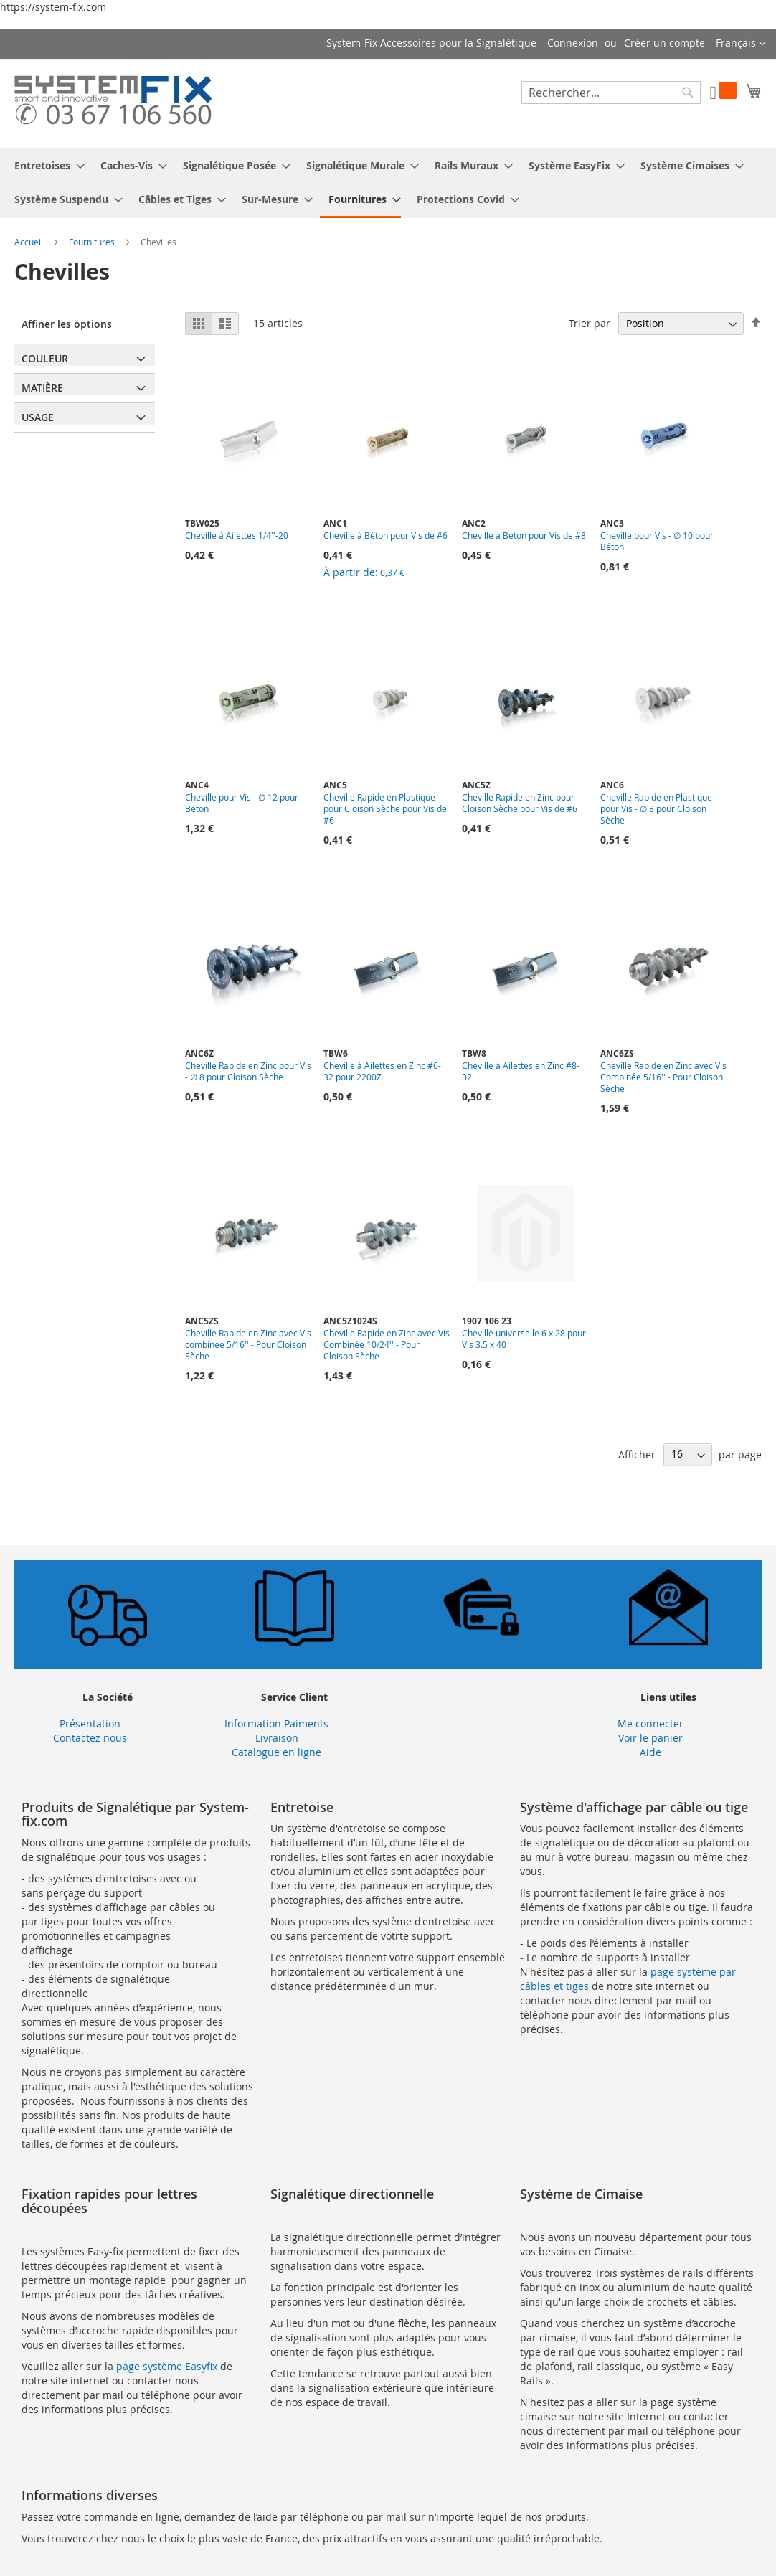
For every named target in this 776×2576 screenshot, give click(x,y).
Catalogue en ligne (276, 1752)
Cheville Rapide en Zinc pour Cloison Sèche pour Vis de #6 (519, 802)
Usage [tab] (38, 417)
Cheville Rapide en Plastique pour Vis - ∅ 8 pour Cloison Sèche (656, 808)
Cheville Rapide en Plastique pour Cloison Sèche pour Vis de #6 (385, 808)
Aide (650, 1752)
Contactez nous (90, 1738)
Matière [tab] (42, 388)
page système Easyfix (166, 2366)
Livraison (276, 1738)
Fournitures (93, 241)
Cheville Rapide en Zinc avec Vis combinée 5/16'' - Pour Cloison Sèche (248, 1344)
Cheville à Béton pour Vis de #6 (385, 535)
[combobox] (611, 92)
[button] (741, 44)
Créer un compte (664, 42)
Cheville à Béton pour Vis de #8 (524, 535)
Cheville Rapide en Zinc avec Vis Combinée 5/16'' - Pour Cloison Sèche (663, 1077)
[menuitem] (45, 165)
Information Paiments (276, 1723)
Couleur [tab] (45, 358)
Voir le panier (650, 1738)
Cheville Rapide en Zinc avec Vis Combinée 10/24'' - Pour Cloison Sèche (386, 1344)
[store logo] (113, 103)
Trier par (589, 323)
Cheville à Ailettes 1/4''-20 (236, 535)
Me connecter (650, 1723)
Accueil (29, 241)
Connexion (572, 42)
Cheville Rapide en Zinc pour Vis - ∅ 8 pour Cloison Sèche (248, 1071)
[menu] (388, 183)
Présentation (90, 1723)
